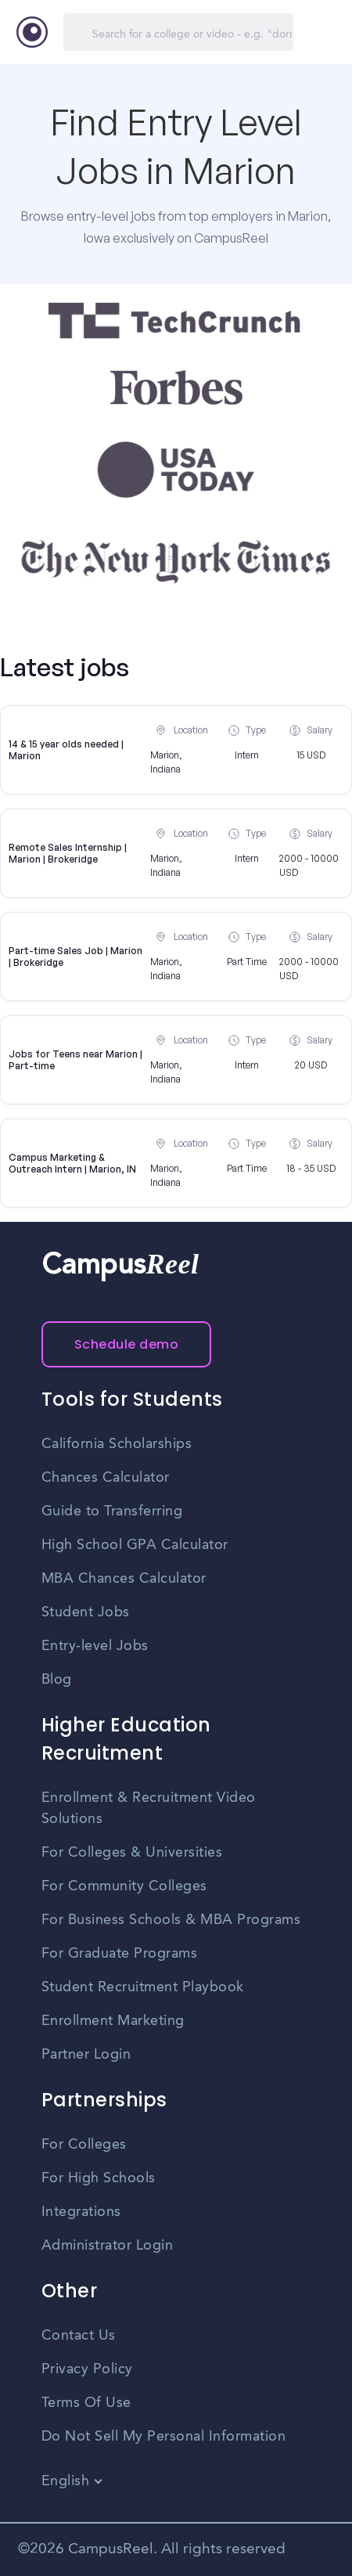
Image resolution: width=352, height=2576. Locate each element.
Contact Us (78, 2336)
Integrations (81, 2212)
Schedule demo (126, 1344)
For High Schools (98, 2178)
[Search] (178, 32)
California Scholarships (116, 1444)
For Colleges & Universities (132, 1853)
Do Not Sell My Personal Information (163, 2437)
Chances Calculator (105, 1478)
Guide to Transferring (112, 1511)
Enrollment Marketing (113, 2021)
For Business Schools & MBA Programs (171, 1920)
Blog (56, 1680)
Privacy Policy (87, 2369)
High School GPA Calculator (134, 1545)
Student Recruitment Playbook (142, 1987)
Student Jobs (85, 1612)
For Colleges (84, 2145)
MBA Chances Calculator (124, 1579)
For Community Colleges (124, 1886)
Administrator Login (107, 2246)
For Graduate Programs (119, 1954)
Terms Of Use (86, 2403)
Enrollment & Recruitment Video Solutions (148, 1808)
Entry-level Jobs (95, 1646)
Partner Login (86, 2055)
